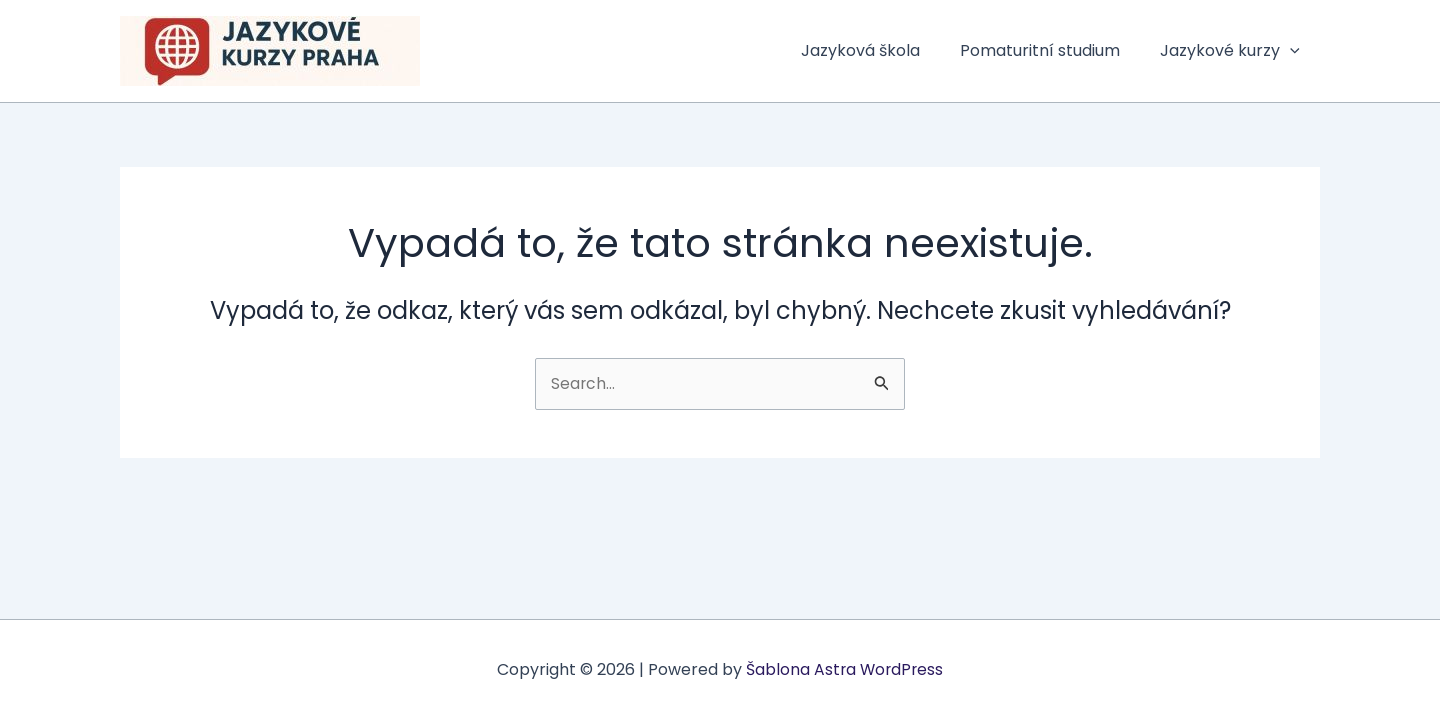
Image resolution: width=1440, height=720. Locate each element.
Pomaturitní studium (1052, 50)
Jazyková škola (880, 50)
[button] (1294, 51)
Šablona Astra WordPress (844, 669)
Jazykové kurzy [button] (1234, 51)
